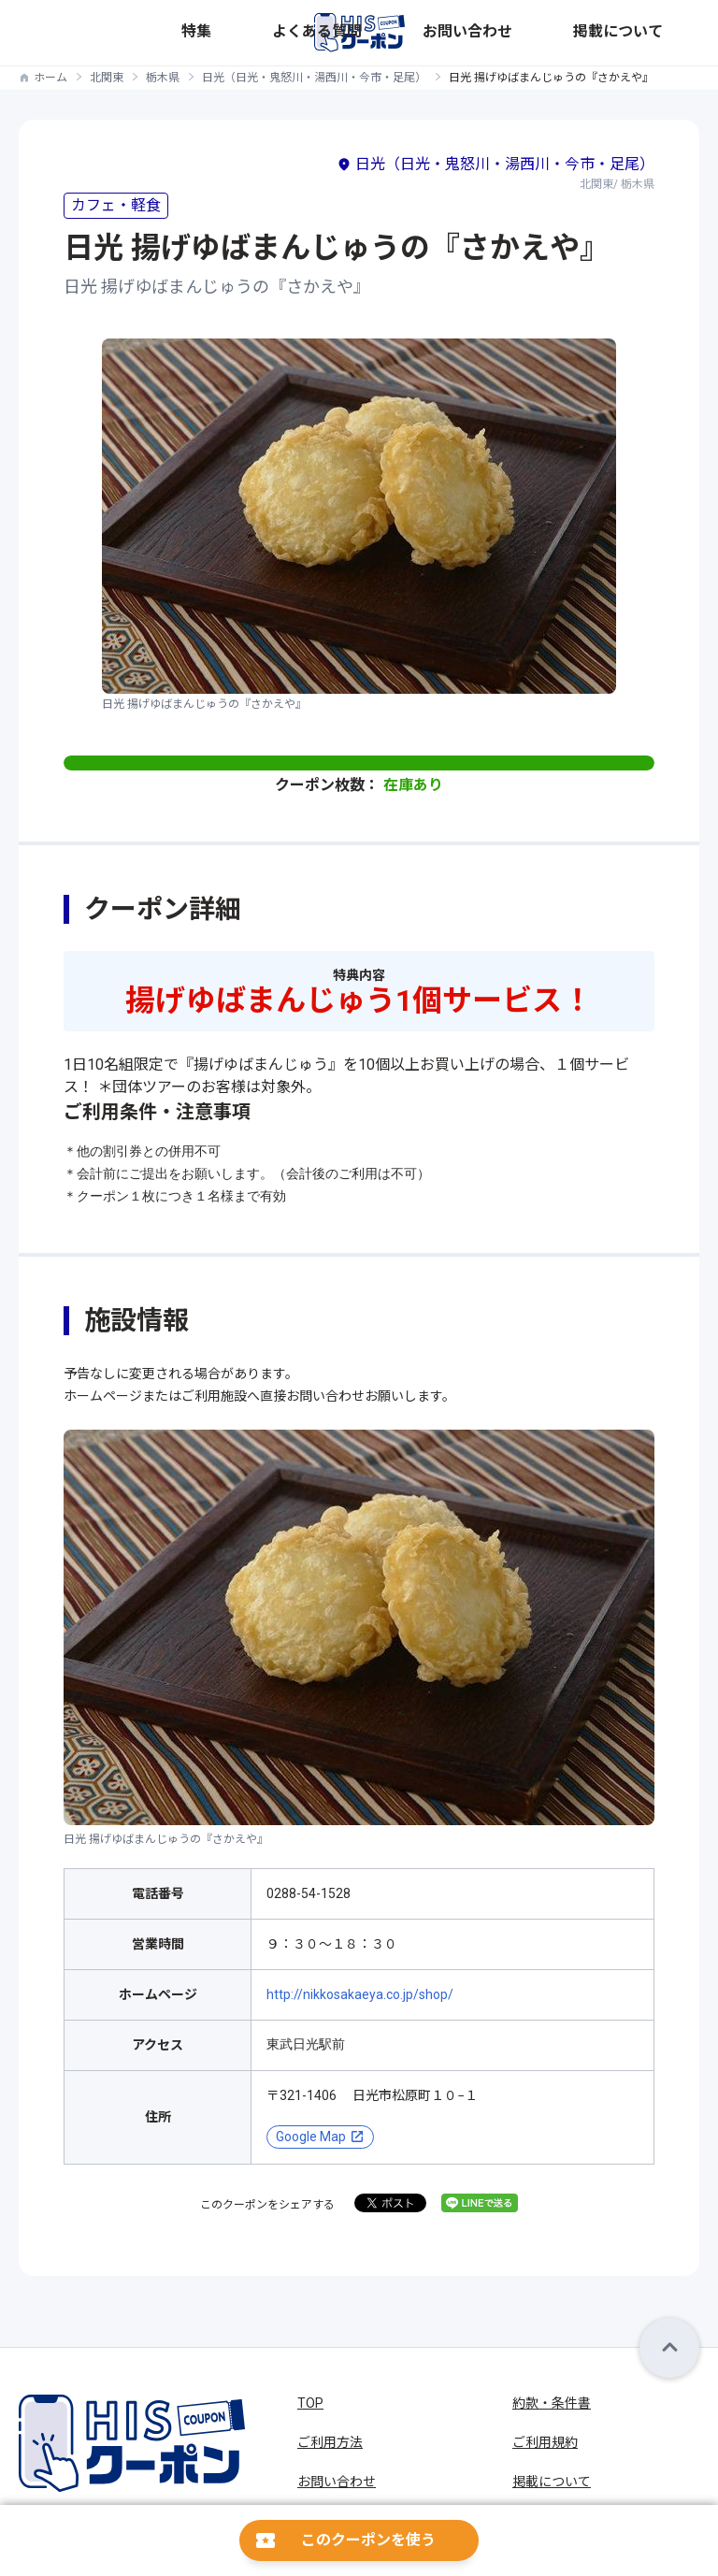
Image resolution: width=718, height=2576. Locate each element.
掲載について (662, 32)
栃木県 (163, 77)
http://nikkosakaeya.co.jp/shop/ (359, 1994)
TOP (310, 2403)
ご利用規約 (545, 2442)
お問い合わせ (580, 32)
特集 (440, 32)
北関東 (106, 77)
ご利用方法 (330, 2442)
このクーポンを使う (368, 2540)
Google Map (311, 2136)
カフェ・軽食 (116, 205)
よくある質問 (498, 32)
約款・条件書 (551, 2403)
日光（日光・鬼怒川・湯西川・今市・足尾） (314, 77)
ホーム (50, 77)
